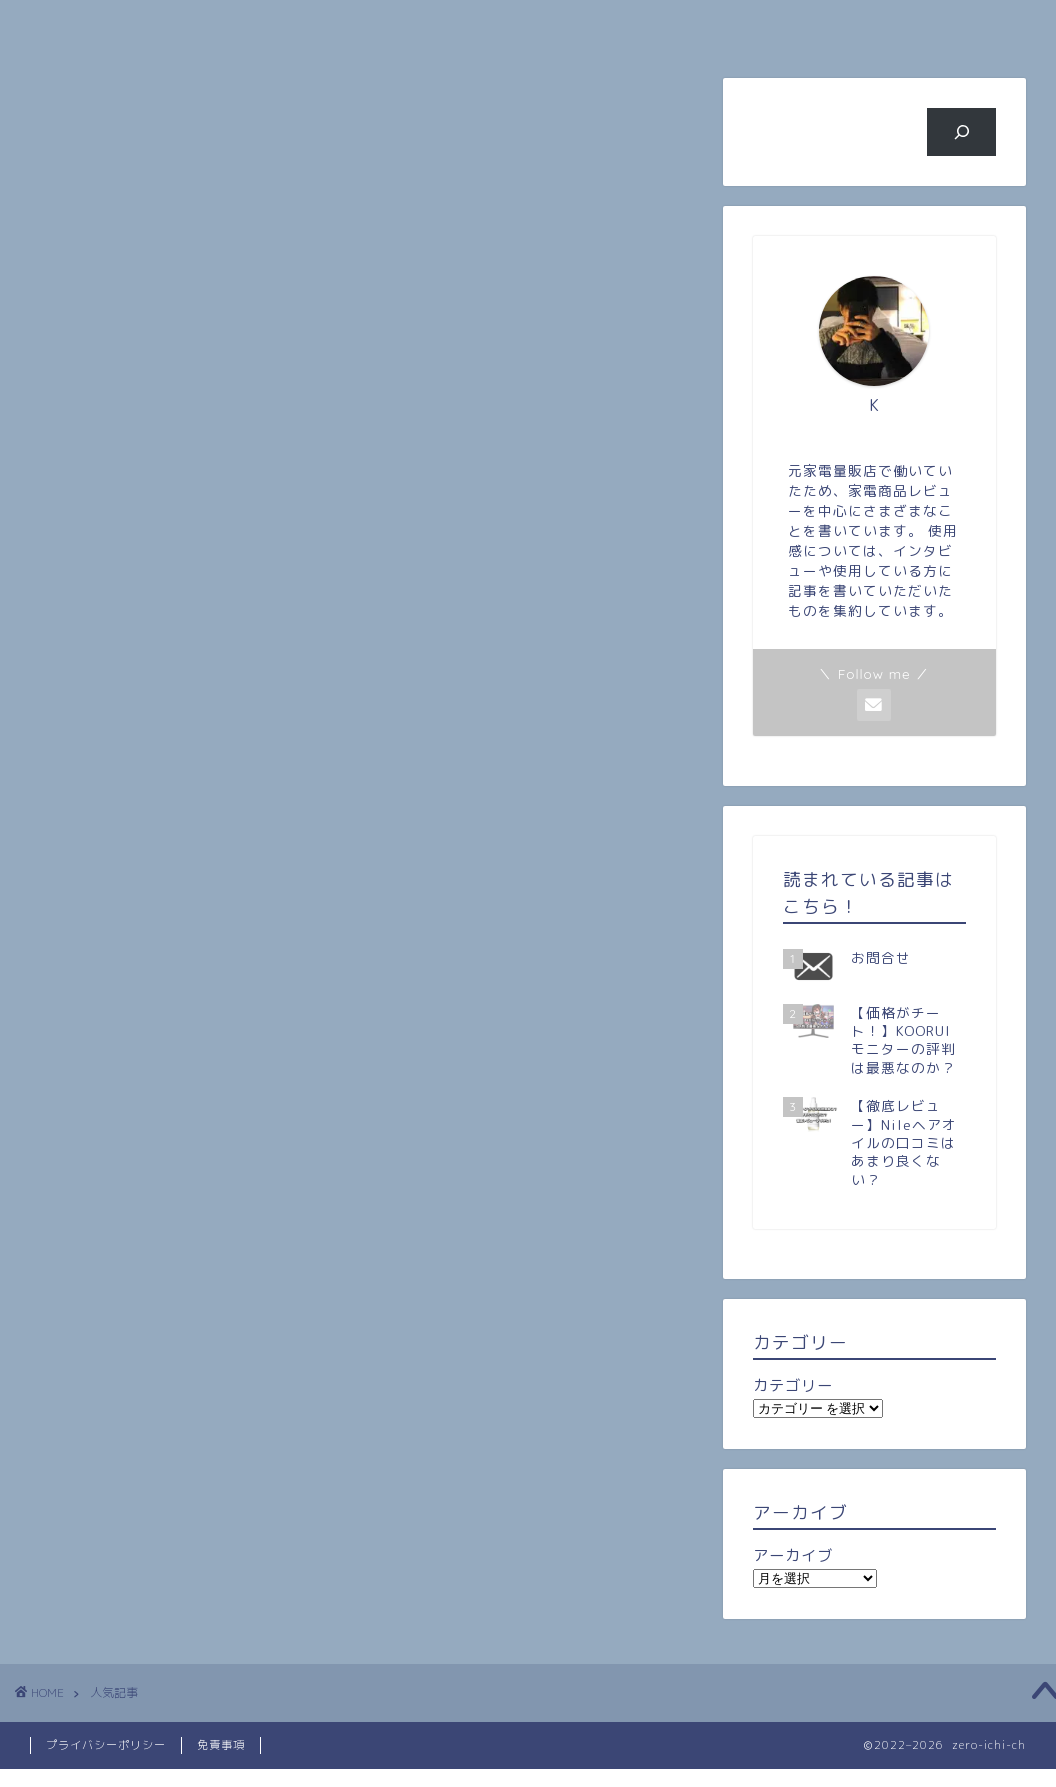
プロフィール (274, 26)
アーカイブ (793, 1555)
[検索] (961, 132)
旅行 (613, 26)
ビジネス (782, 26)
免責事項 (221, 1745)
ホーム (105, 26)
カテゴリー (793, 1385)
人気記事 (443, 26)
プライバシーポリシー (106, 1745)
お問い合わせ (951, 26)
